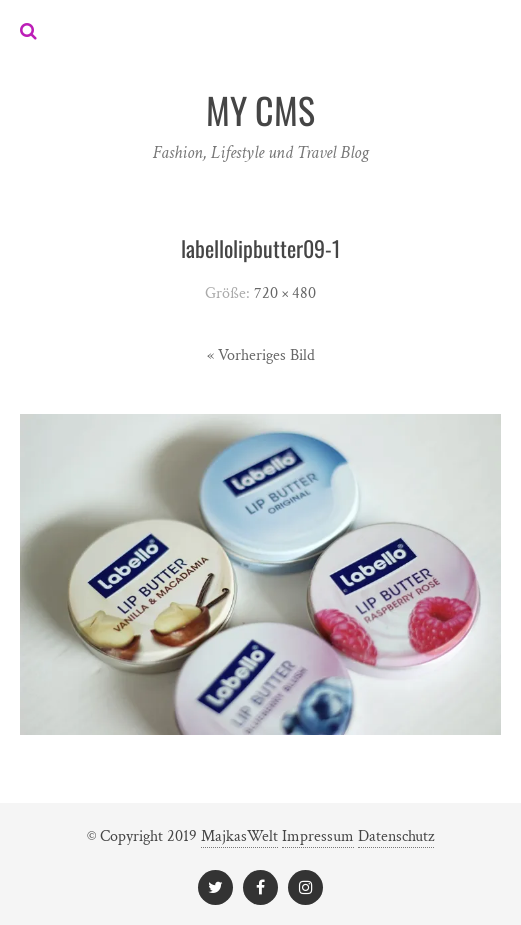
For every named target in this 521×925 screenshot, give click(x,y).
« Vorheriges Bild (261, 355)
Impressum (318, 836)
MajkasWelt (239, 836)
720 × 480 (285, 293)
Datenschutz (396, 836)
